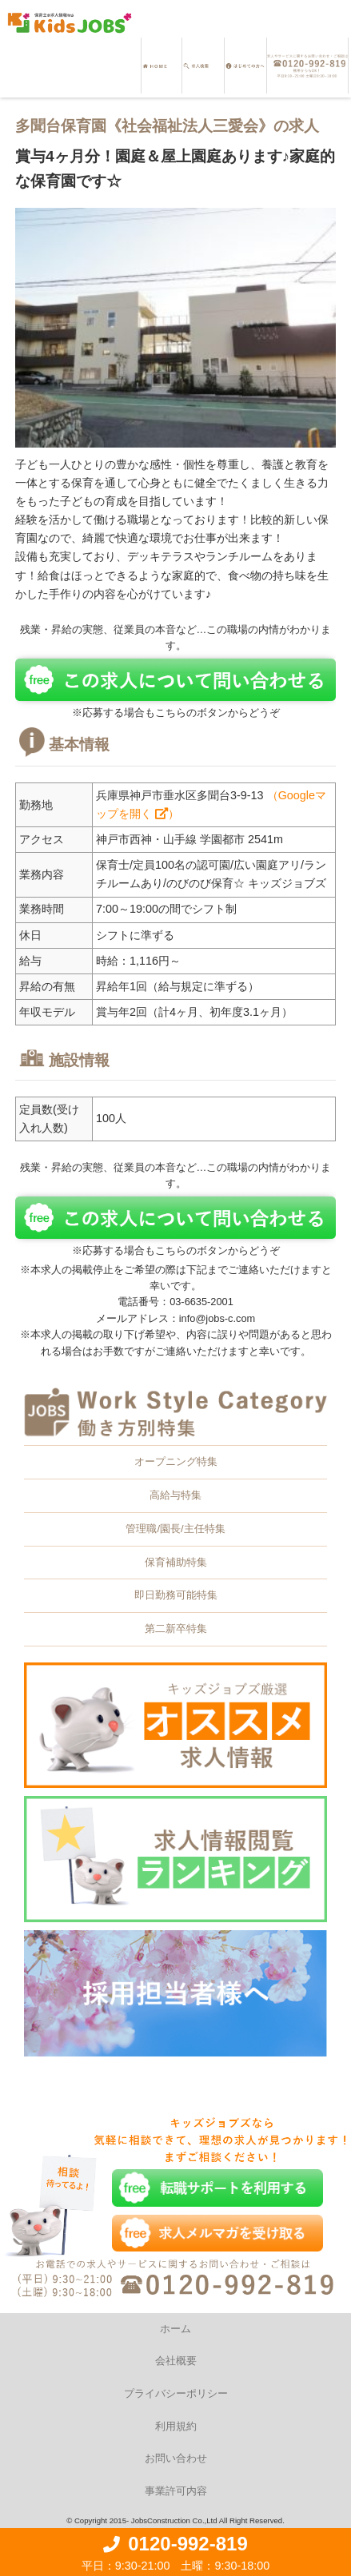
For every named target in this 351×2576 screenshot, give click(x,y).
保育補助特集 (176, 1562)
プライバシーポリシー (176, 2393)
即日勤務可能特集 (175, 1595)
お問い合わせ (176, 2458)
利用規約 (176, 2426)
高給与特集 (175, 1495)
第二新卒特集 (176, 1628)
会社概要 (176, 2361)
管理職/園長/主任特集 (175, 1529)
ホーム (175, 2329)
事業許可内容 (176, 2491)
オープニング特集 (175, 1461)
